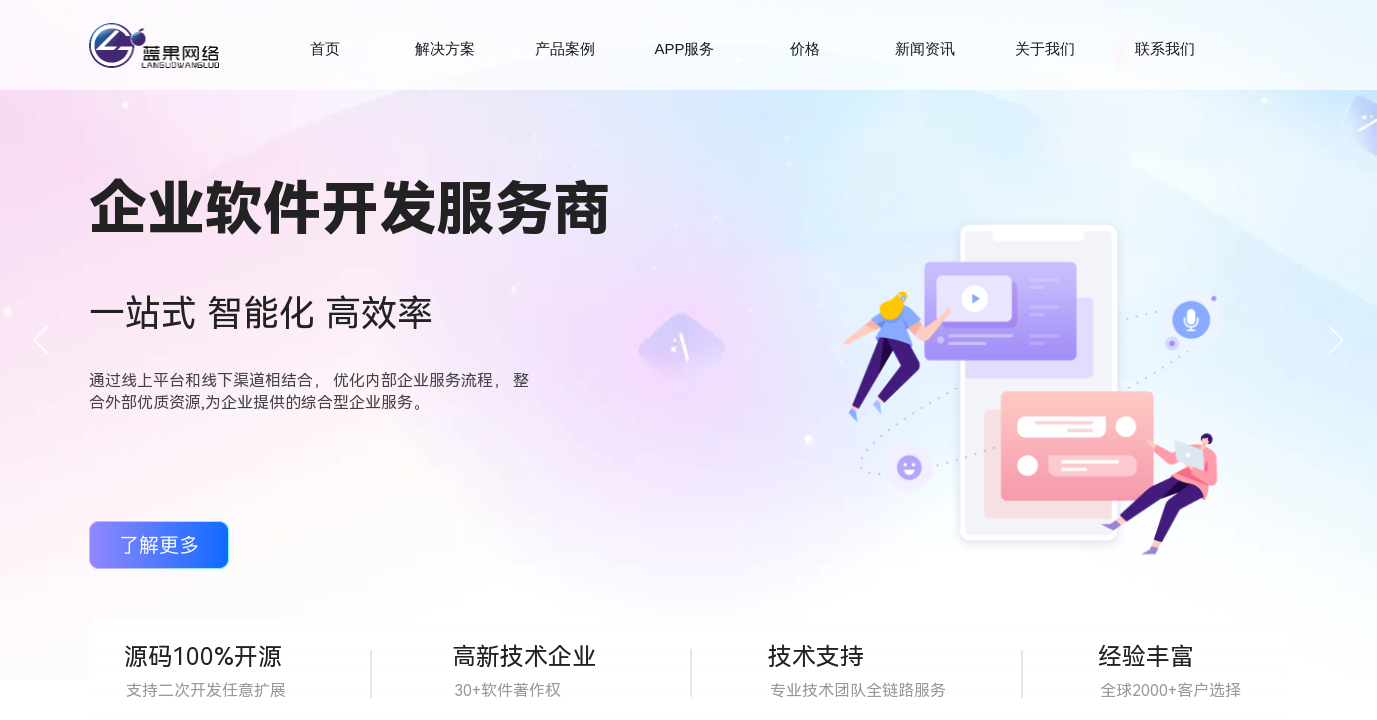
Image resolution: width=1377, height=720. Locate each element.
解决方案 (445, 48)
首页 (325, 48)
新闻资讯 (925, 48)
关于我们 (1045, 48)
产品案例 (565, 48)
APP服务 (684, 48)
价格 (805, 48)
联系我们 (1165, 48)
